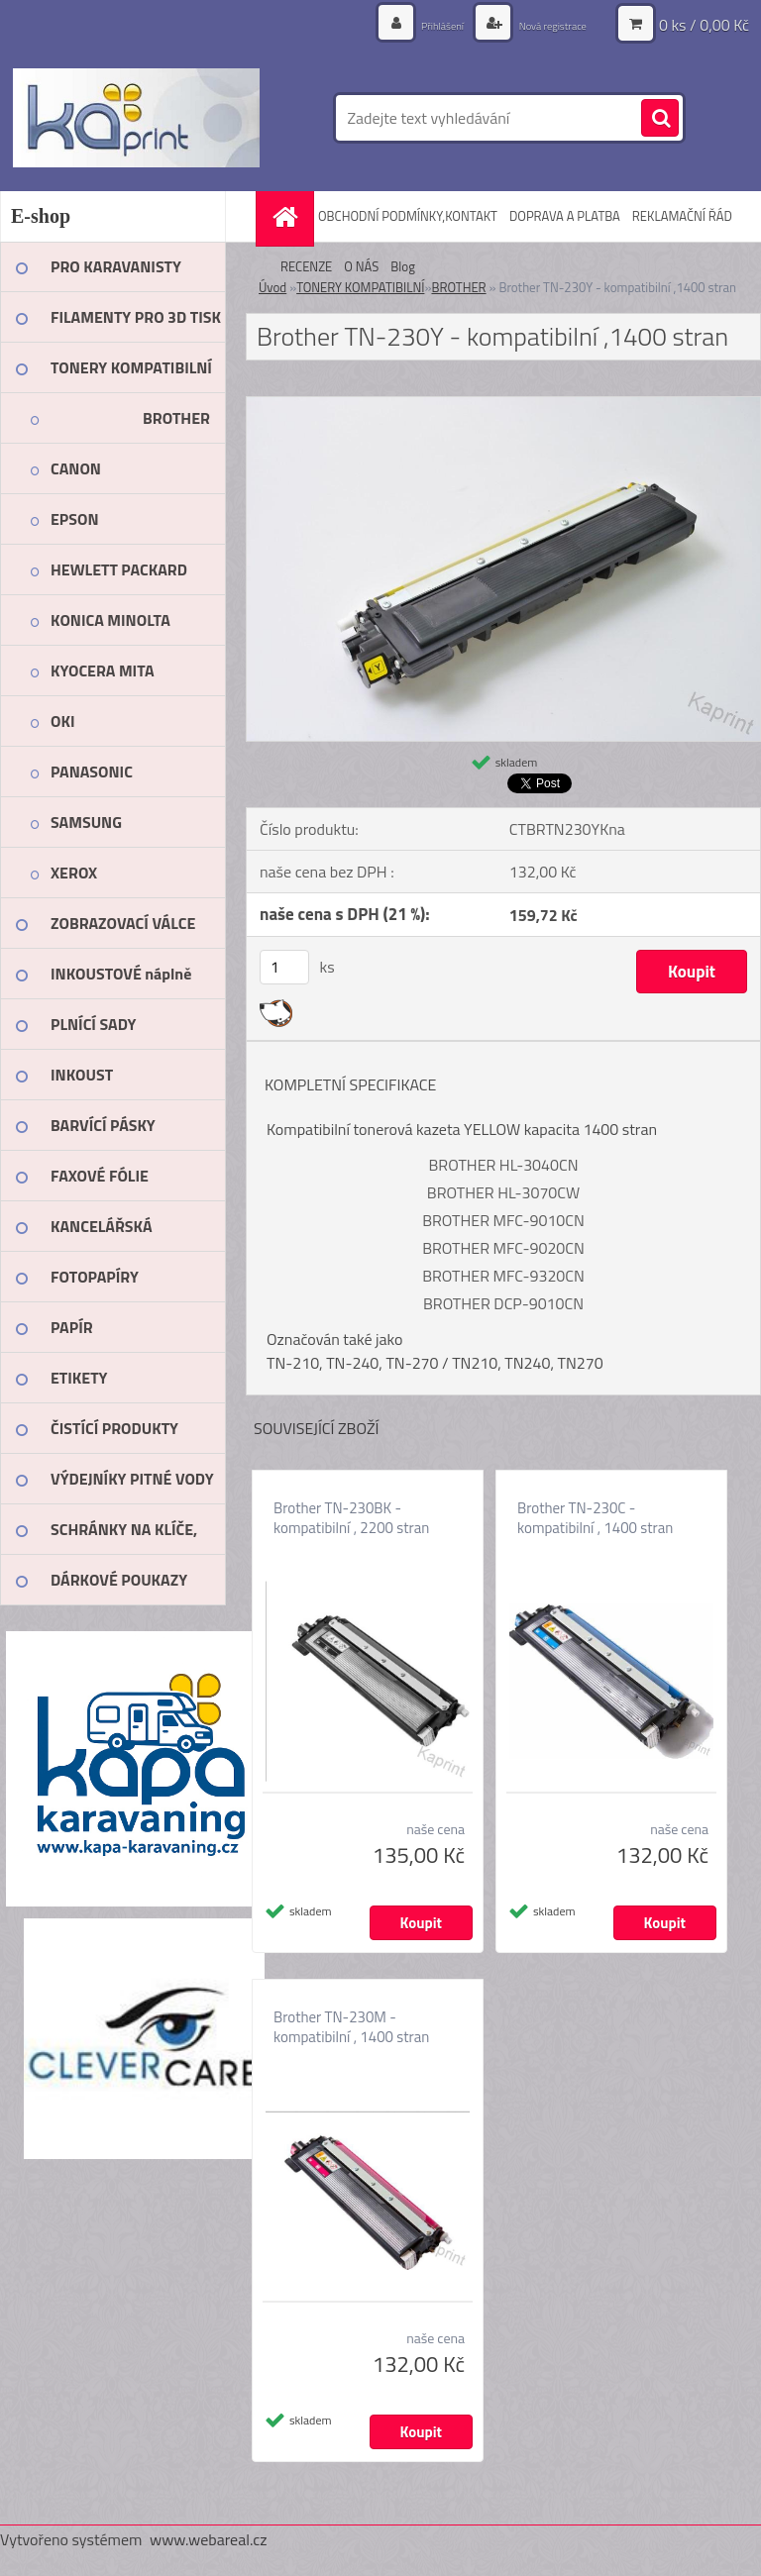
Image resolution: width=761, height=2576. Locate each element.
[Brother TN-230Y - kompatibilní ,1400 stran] (503, 405)
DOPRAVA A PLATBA (564, 216)
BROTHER (458, 287)
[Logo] (136, 117)
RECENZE (306, 266)
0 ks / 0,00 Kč (704, 25)
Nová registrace (540, 24)
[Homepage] (287, 216)
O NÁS (361, 266)
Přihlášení (411, 24)
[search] (660, 119)
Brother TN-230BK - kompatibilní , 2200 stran (351, 1518)
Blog (402, 266)
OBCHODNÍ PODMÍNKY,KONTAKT (407, 216)
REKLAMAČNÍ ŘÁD (682, 216)
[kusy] (284, 967)
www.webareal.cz (209, 2539)
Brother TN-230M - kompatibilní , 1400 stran (351, 2027)
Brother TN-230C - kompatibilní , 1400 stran (595, 1518)
